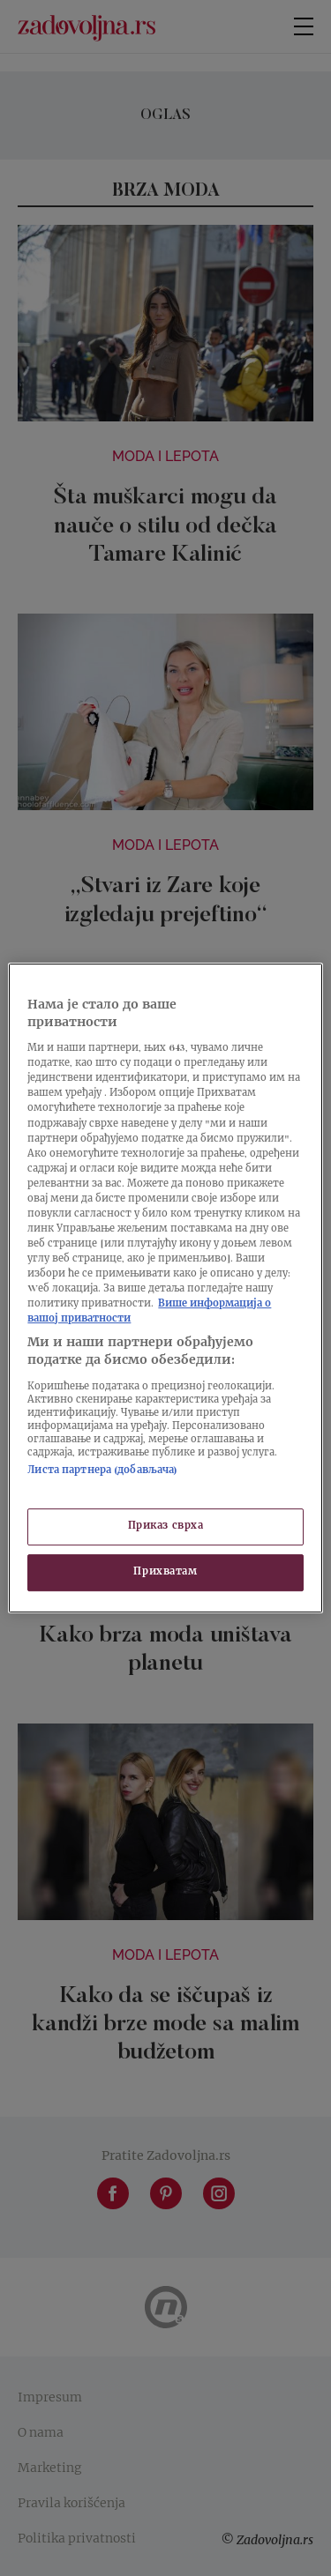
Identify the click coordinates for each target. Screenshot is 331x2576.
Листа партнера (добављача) (102, 1471)
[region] (165, 1288)
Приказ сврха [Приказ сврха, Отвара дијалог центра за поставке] (166, 1526)
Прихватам (165, 1572)
